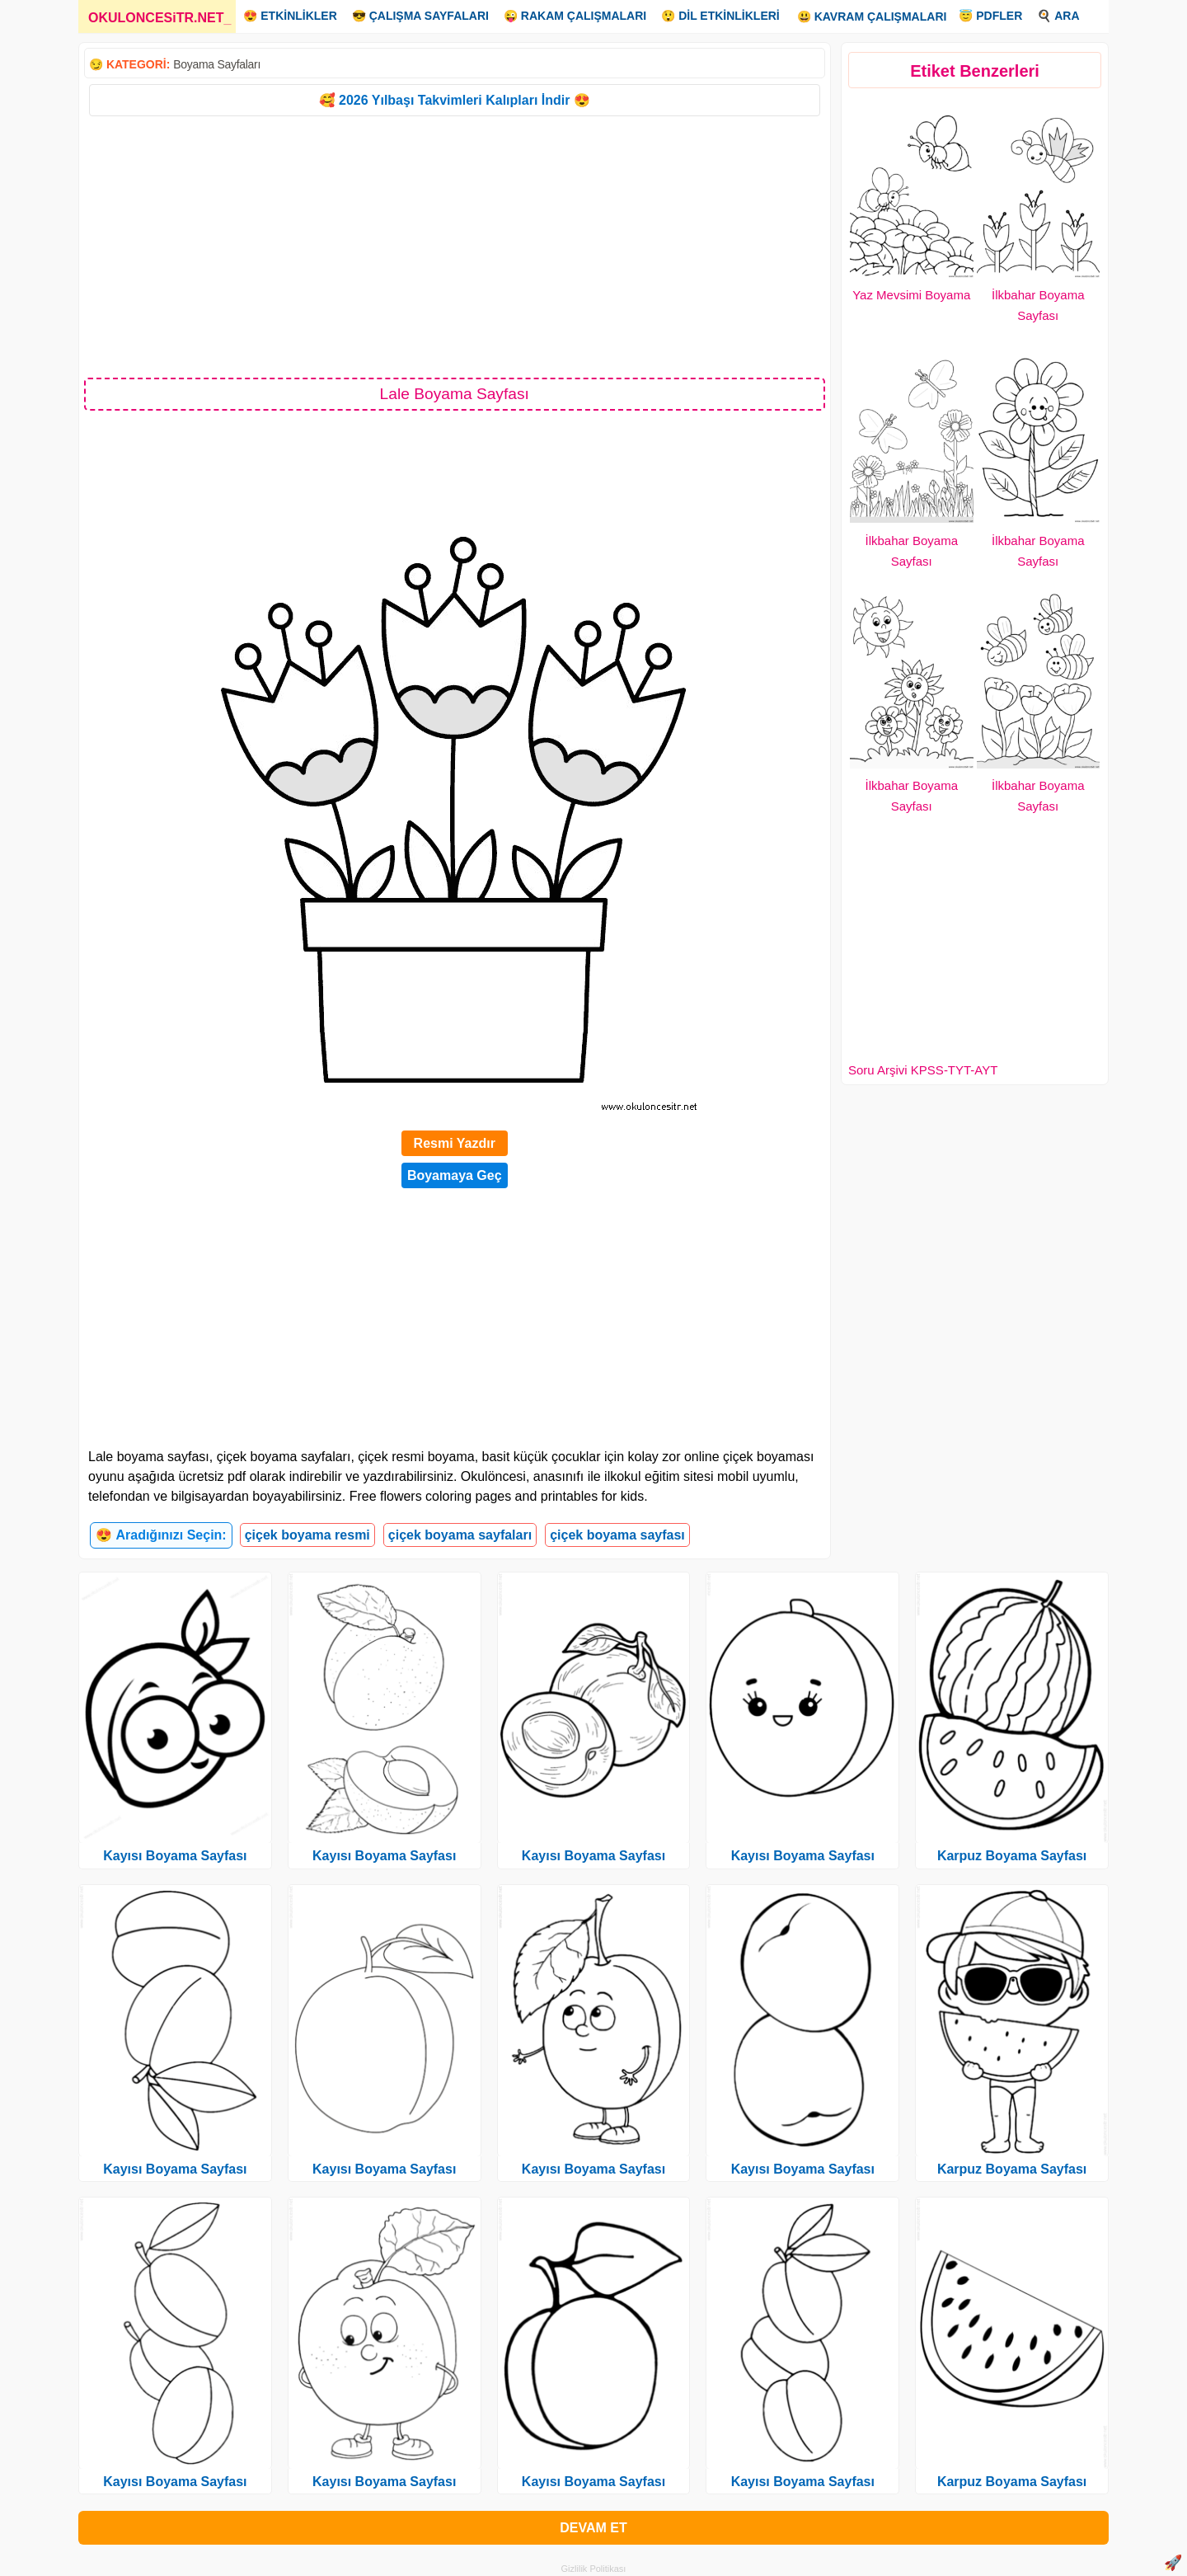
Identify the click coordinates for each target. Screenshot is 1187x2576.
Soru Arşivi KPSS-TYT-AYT (922, 1070)
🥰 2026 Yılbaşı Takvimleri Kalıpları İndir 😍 (454, 100)
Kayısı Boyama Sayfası (174, 1856)
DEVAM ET (593, 2528)
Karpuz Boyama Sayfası (1011, 1856)
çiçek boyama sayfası (617, 1535)
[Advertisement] (454, 245)
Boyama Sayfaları (216, 64)
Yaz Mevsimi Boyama (911, 295)
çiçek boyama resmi (307, 1535)
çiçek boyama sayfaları (460, 1535)
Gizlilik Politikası (593, 2569)
